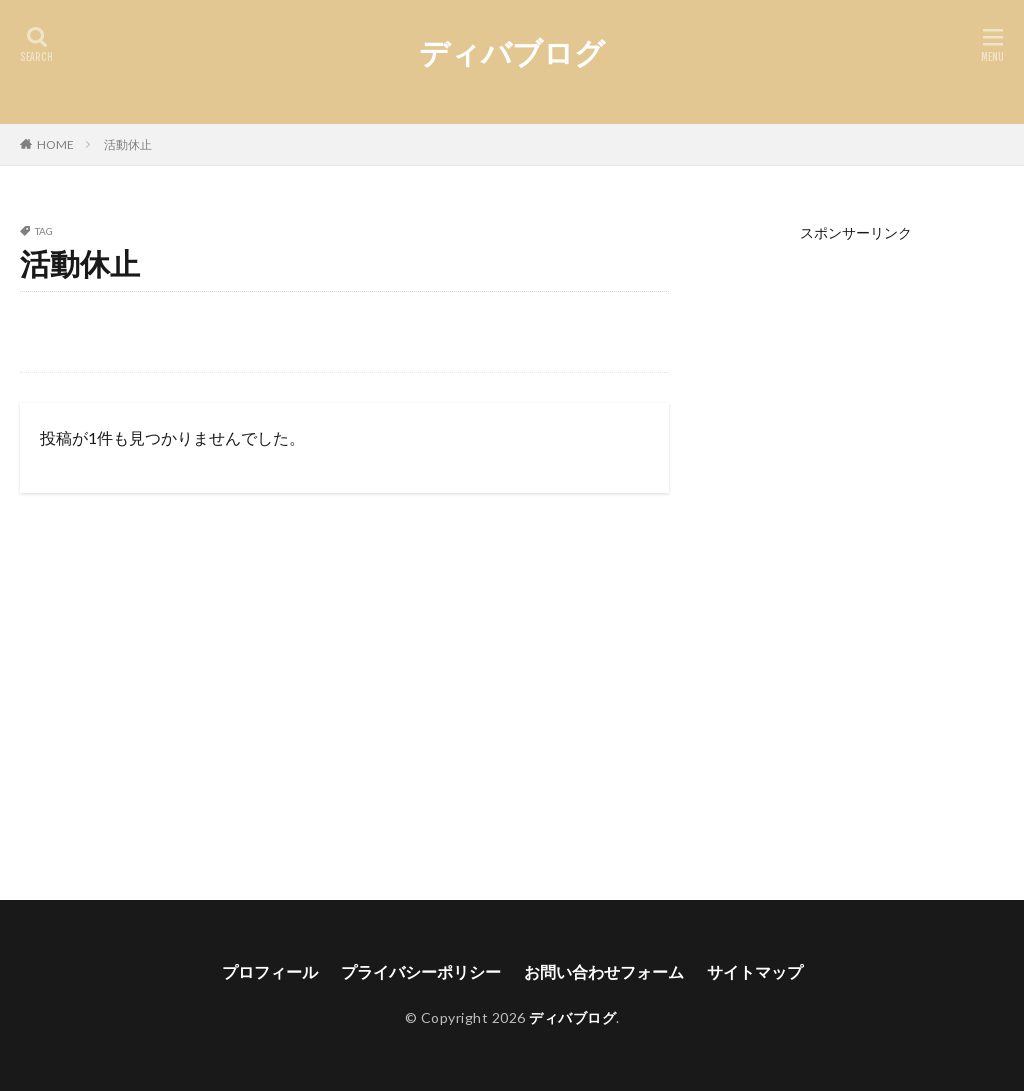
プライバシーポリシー (421, 971)
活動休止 (128, 144)
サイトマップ (755, 971)
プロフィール (270, 971)
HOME (55, 144)
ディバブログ (512, 52)
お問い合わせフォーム (604, 971)
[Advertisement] (856, 540)
